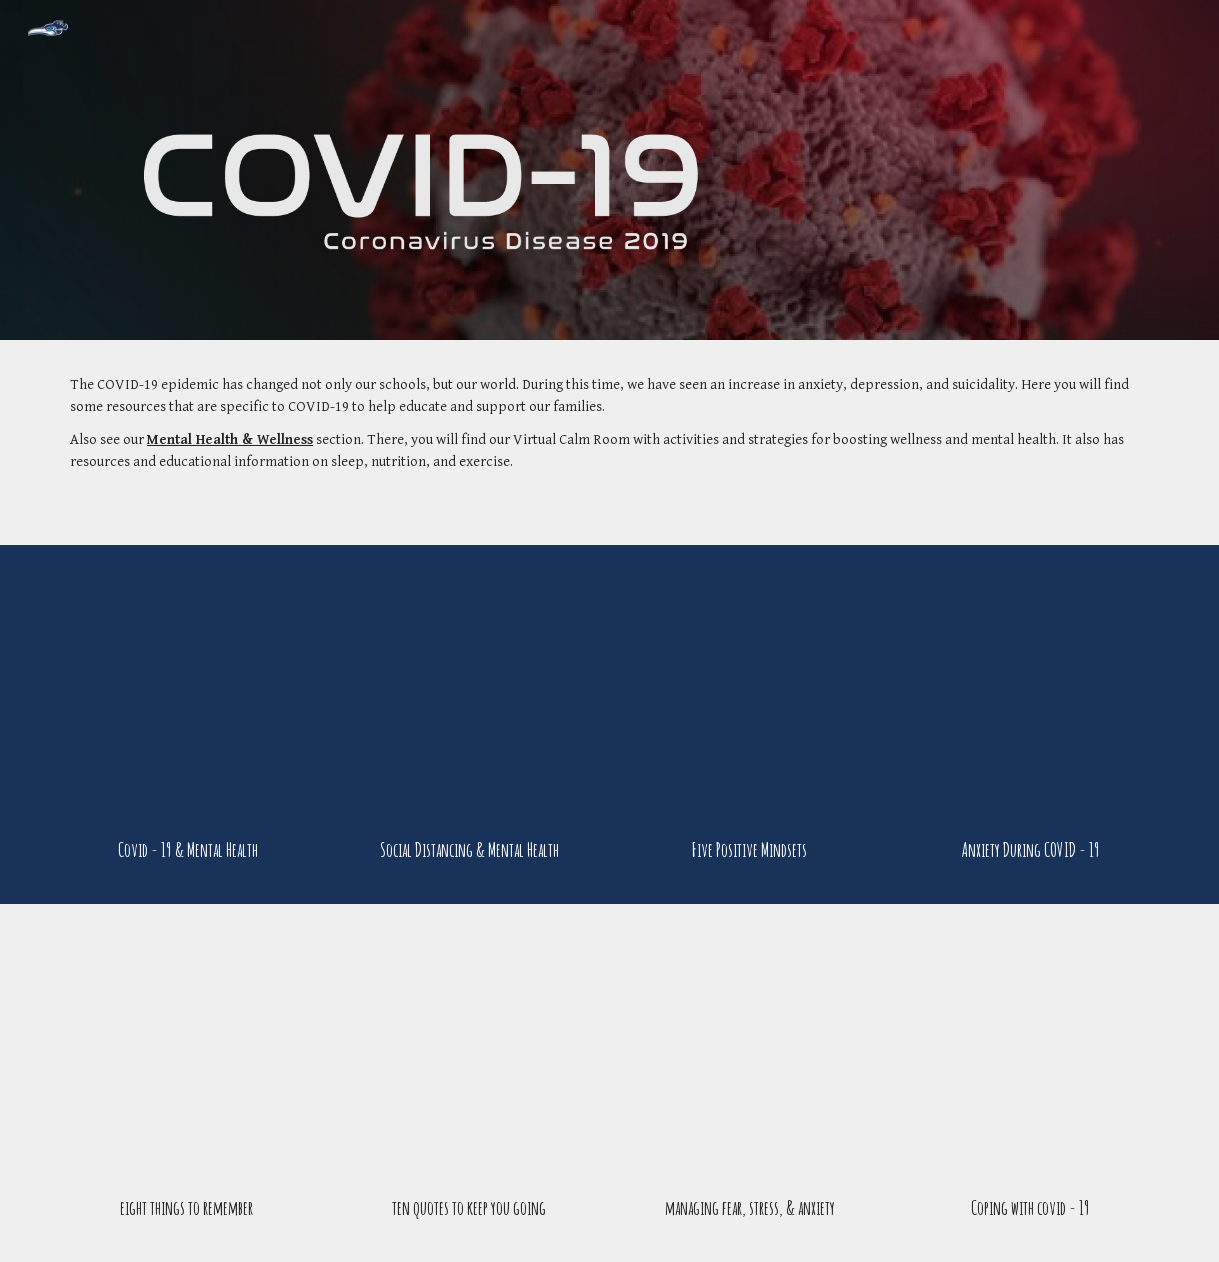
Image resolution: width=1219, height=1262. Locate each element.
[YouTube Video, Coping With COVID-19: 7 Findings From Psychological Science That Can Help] (1030, 1054)
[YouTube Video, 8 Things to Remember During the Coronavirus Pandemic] (188, 1054)
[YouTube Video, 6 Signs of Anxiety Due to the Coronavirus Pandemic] (1030, 695)
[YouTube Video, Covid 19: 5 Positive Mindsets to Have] (750, 695)
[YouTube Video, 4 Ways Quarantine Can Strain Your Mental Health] (469, 695)
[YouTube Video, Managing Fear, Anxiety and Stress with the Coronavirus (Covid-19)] (750, 1054)
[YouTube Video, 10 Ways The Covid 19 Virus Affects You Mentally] (188, 695)
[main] (609, 442)
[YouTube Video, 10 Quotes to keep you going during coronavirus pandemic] (469, 1054)
